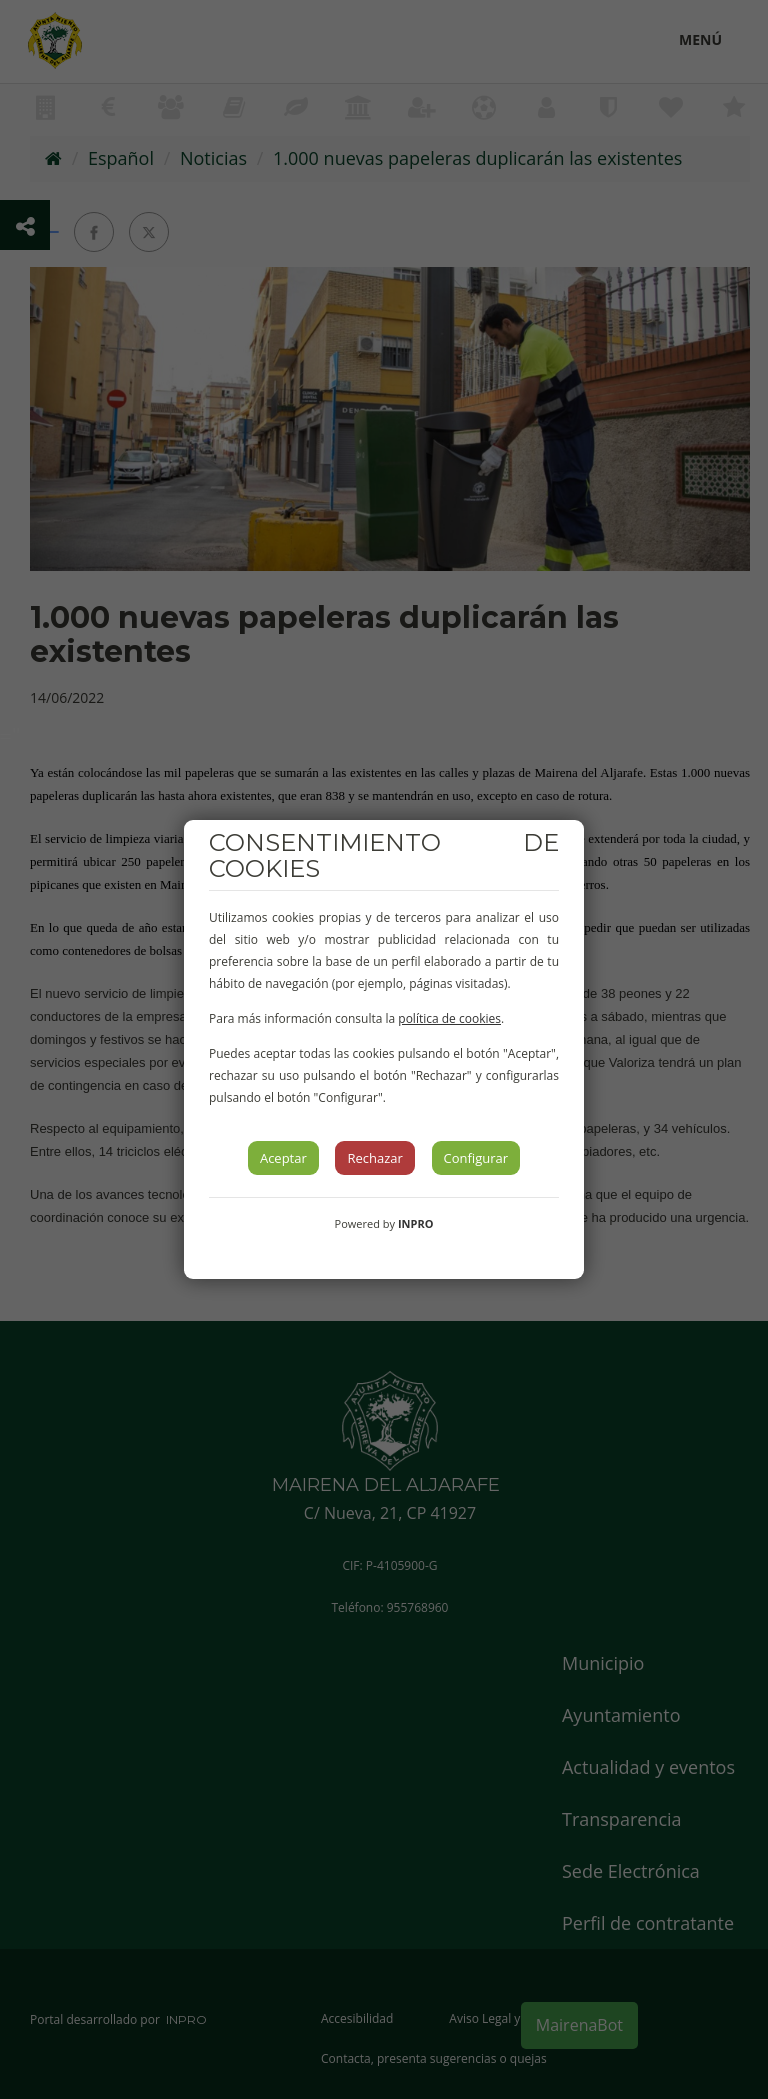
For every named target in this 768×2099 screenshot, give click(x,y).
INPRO (416, 1223)
